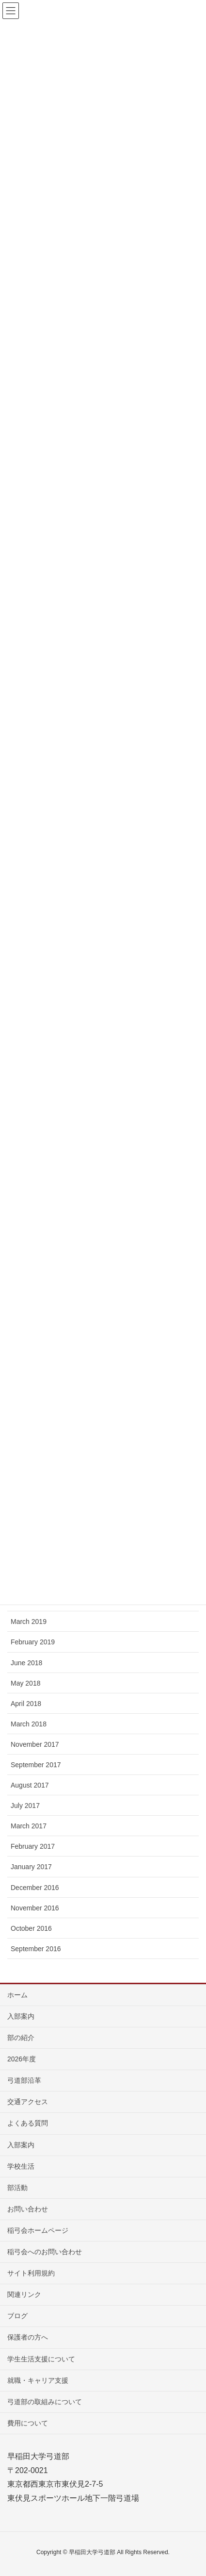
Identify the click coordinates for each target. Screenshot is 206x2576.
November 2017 (35, 1744)
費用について (27, 2423)
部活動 (17, 2187)
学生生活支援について (41, 2359)
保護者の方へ (27, 2337)
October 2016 (31, 1928)
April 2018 (26, 1703)
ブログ (17, 2316)
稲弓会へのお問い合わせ (44, 2252)
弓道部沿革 (24, 2080)
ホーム (17, 1995)
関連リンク (24, 2294)
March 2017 (29, 1826)
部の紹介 (20, 2037)
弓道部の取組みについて (44, 2402)
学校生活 (20, 2166)
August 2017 (30, 1785)
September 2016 (36, 1949)
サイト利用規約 (31, 2273)
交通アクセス (27, 2102)
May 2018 (25, 1683)
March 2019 (29, 1621)
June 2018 (26, 1663)
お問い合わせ (27, 2209)
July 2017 (25, 1805)
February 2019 (33, 1642)
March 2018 (29, 1724)
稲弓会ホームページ (37, 2230)
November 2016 (35, 1908)
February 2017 (33, 1846)
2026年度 (21, 2059)
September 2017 (36, 1765)
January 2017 (31, 1867)
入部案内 (20, 2016)
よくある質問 (27, 2123)
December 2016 (35, 1887)
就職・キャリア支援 (37, 2380)
